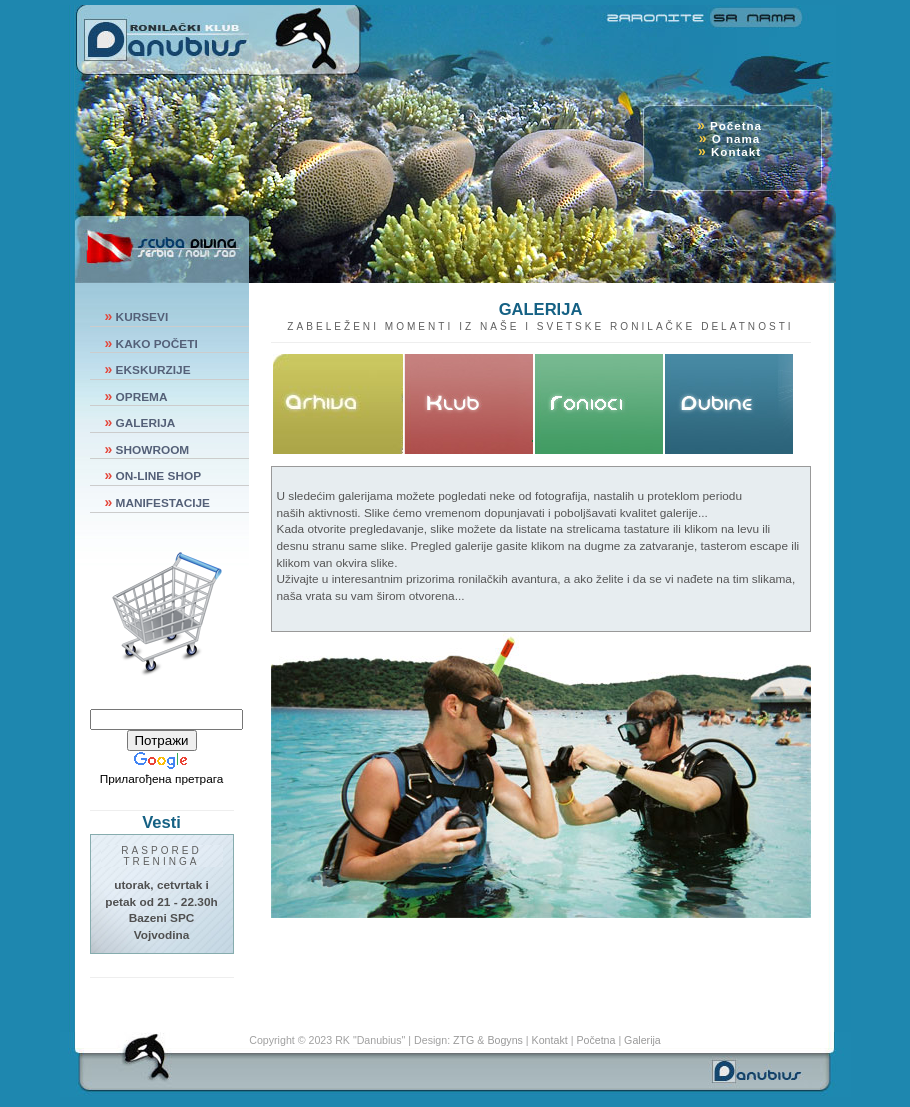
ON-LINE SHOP (158, 476)
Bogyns (503, 1040)
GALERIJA (146, 423)
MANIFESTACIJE (163, 503)
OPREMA (142, 397)
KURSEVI (142, 317)
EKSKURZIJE (153, 370)
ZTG (462, 1040)
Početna (734, 125)
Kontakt (734, 151)
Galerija (642, 1040)
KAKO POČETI (157, 344)
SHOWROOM (153, 450)
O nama (734, 138)
